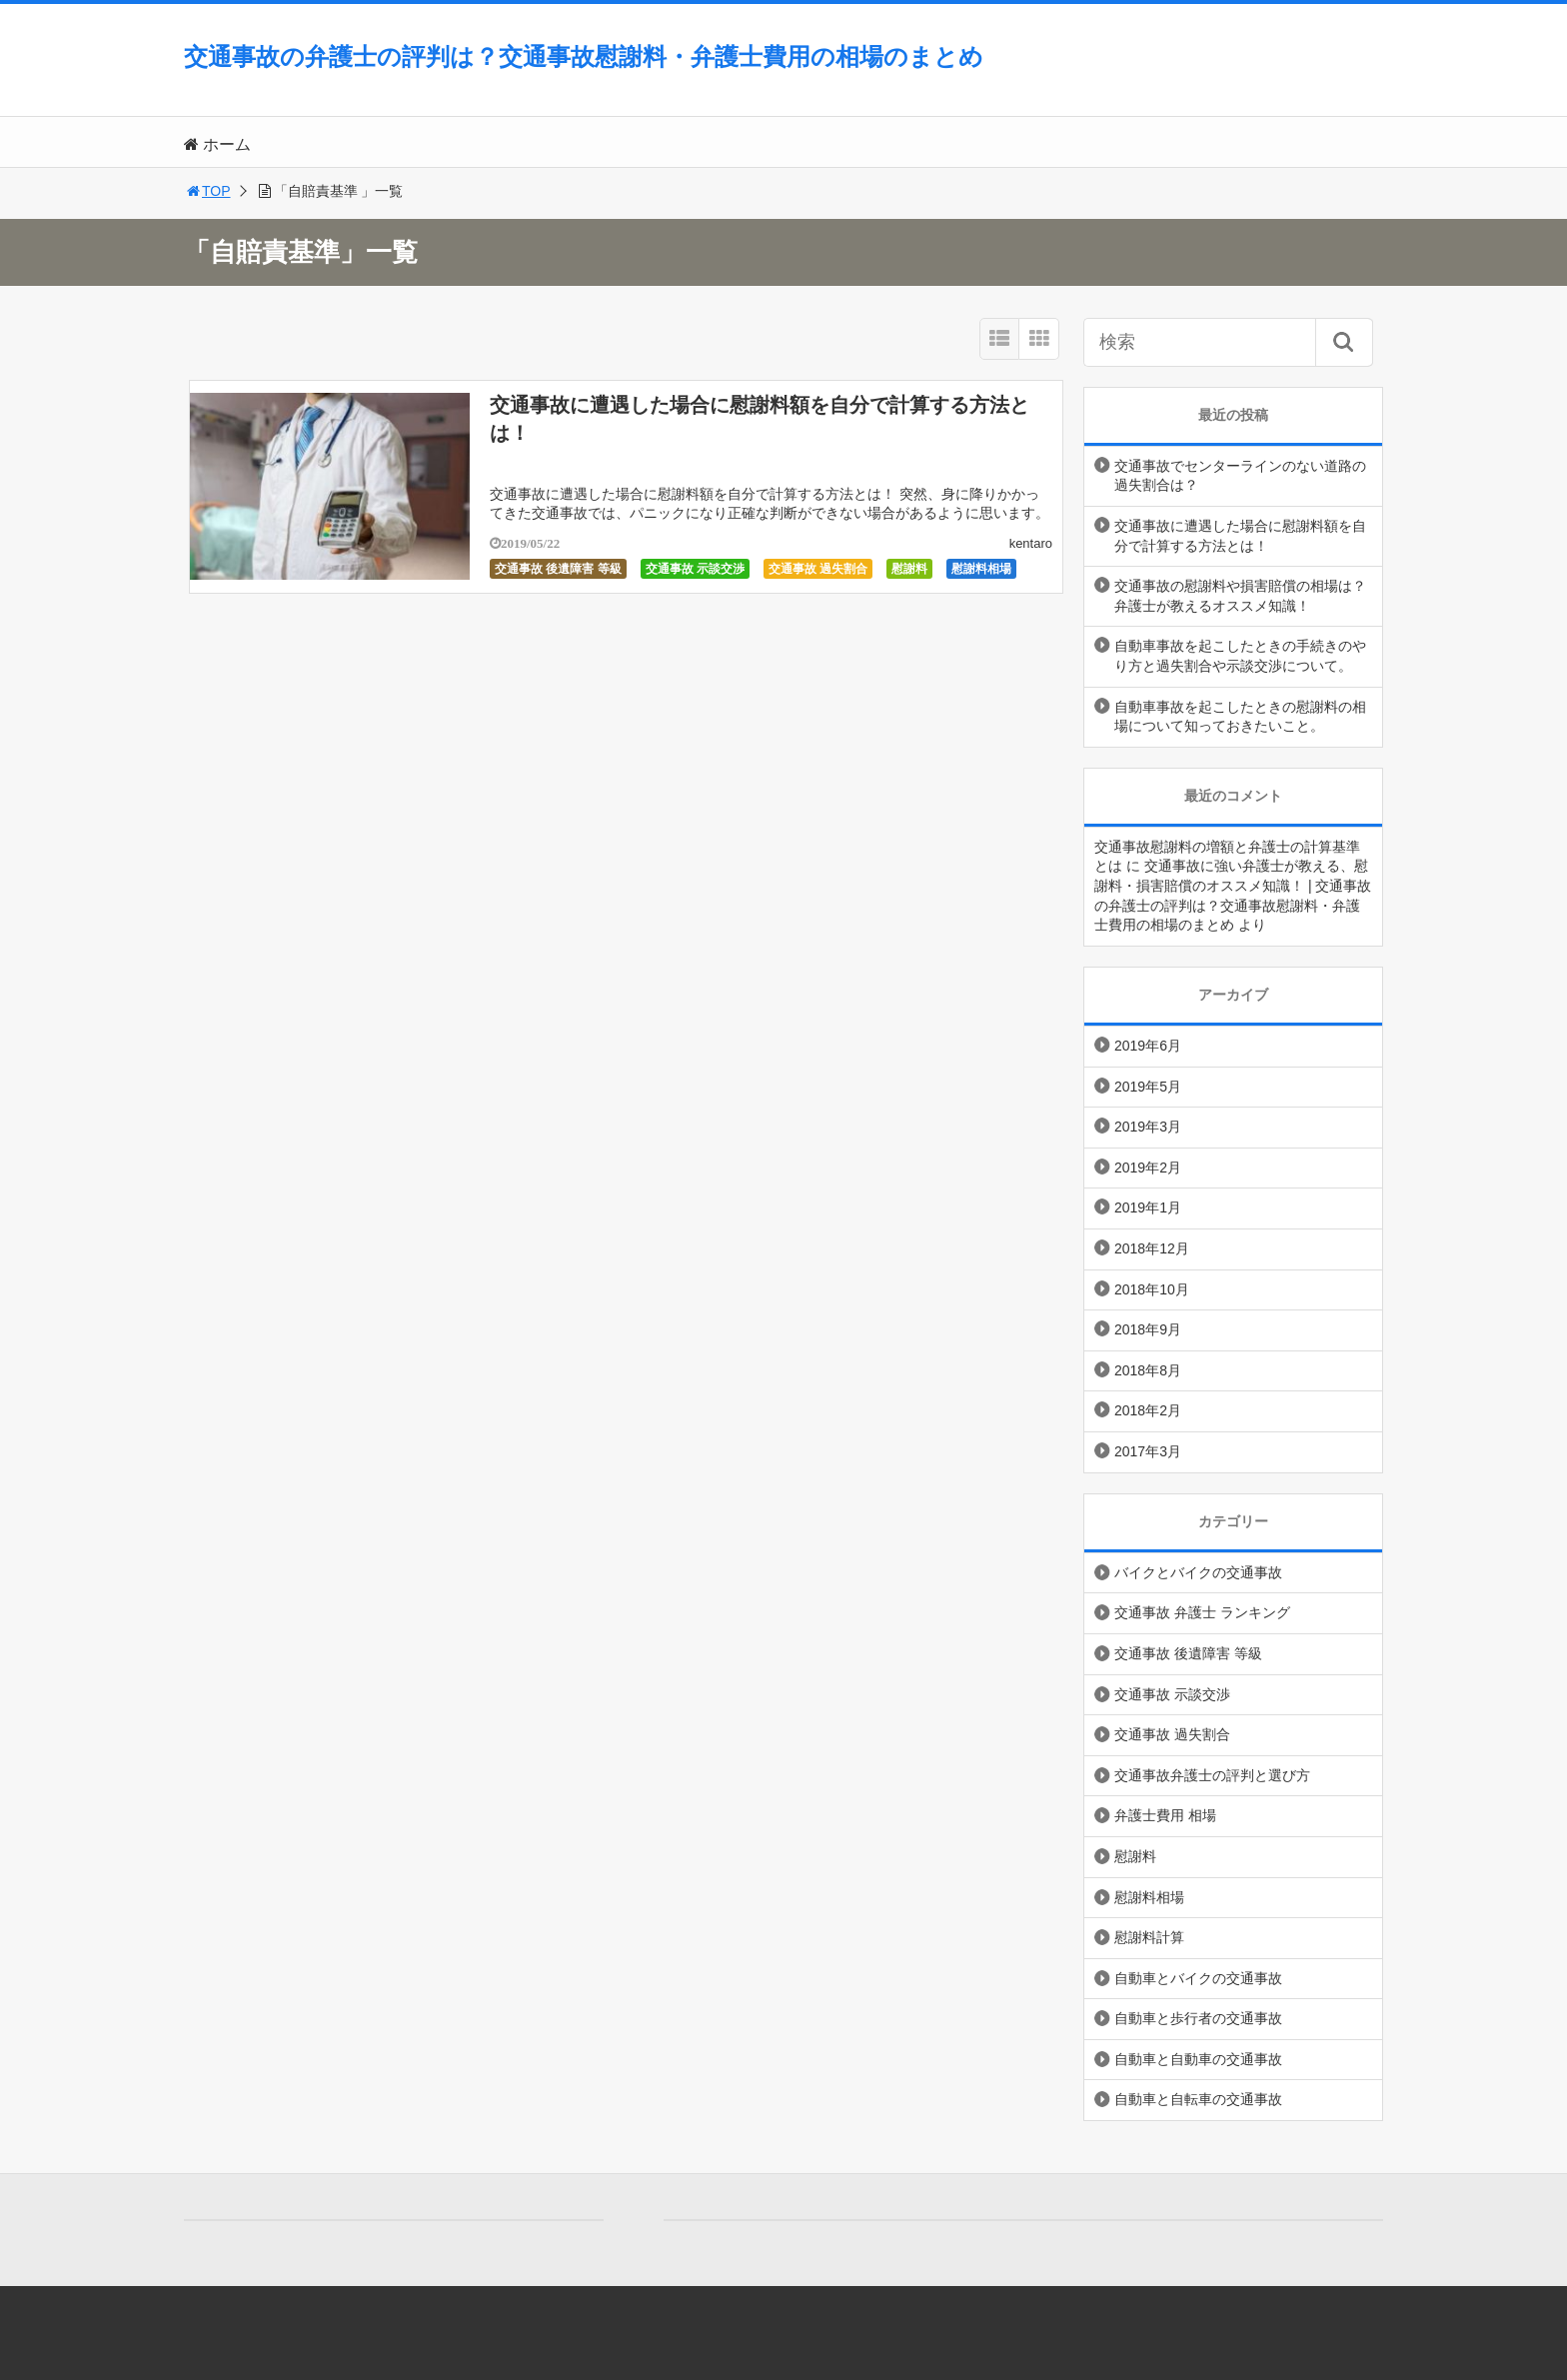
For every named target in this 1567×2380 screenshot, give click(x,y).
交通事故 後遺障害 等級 (558, 569)
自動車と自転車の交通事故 (1198, 2099)
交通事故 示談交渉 (695, 569)
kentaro (1030, 543)
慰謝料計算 (1149, 1937)
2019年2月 (1147, 1168)
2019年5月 (1147, 1087)
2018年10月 (1151, 1289)
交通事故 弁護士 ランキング (1202, 1612)
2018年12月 (1151, 1248)
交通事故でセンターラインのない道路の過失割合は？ (1240, 476)
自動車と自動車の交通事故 (1198, 2059)
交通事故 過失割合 (818, 569)
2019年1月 (1147, 1207)
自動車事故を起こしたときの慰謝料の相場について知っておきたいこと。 (1240, 717)
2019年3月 (1147, 1127)
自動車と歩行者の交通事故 (1198, 2018)
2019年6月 (1147, 1046)
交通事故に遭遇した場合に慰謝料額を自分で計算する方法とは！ (1240, 536)
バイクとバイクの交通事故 (1198, 1572)
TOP (207, 191)
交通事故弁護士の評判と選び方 (1212, 1775)
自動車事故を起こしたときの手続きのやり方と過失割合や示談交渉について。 (1240, 656)
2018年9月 (1147, 1329)
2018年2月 (1147, 1410)
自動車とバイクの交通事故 (1198, 1978)
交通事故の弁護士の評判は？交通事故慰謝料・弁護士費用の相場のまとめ (583, 56)
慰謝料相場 (981, 569)
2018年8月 (1147, 1370)
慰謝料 (909, 569)
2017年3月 (1147, 1451)
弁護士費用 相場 (1165, 1815)
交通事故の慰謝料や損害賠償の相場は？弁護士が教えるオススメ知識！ (1240, 596)
